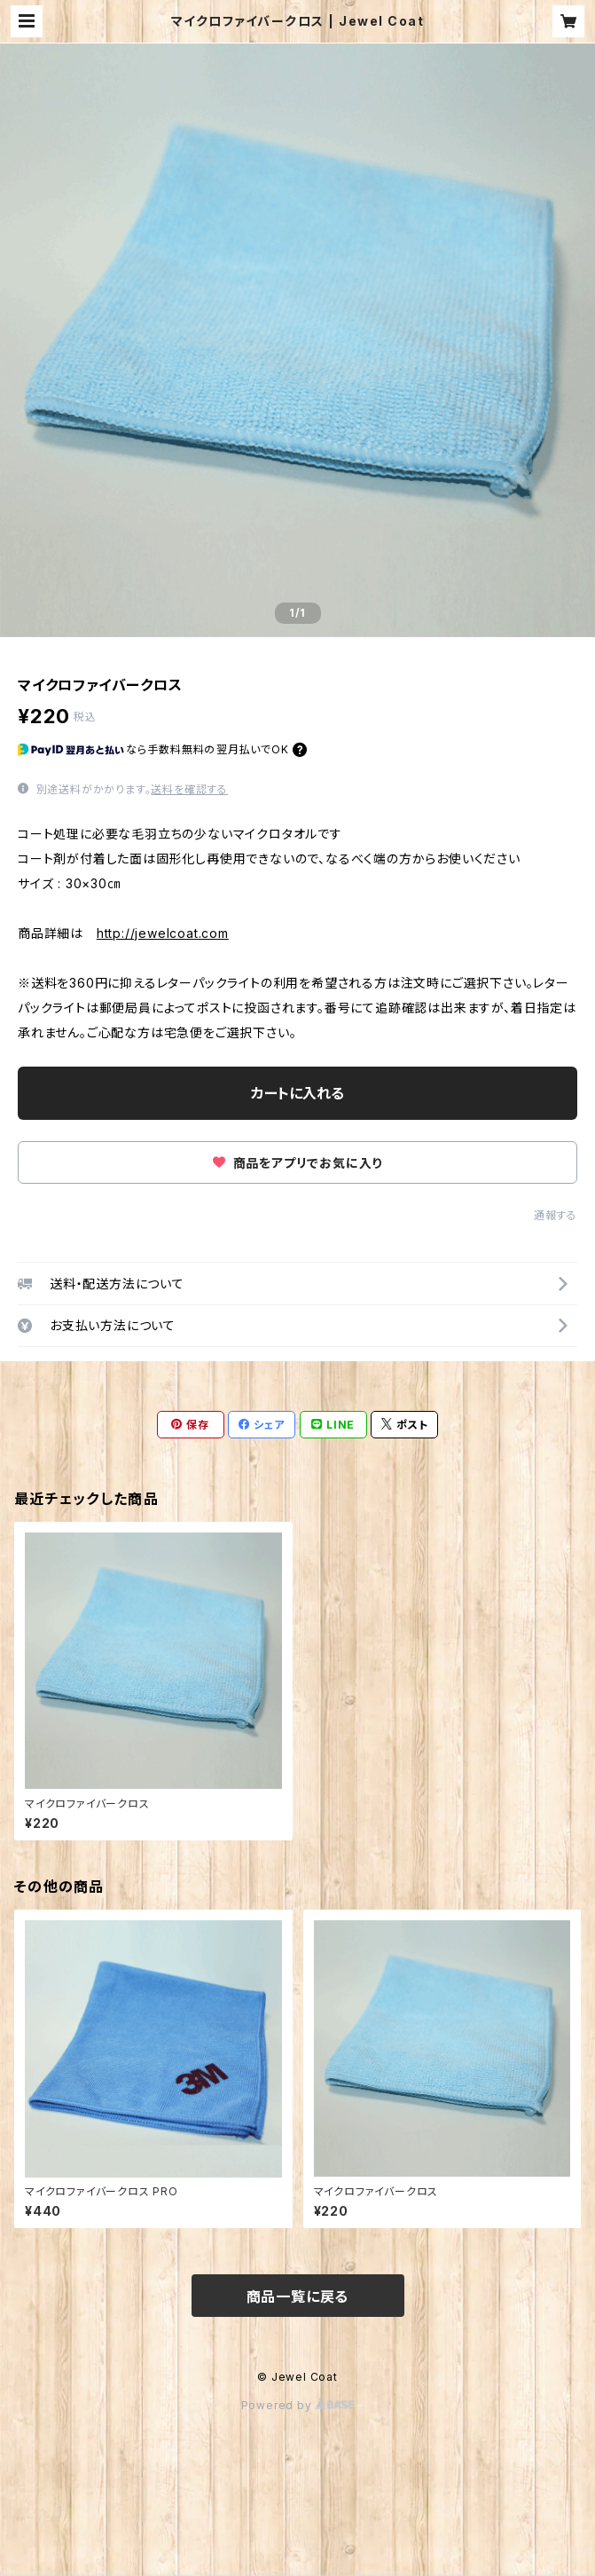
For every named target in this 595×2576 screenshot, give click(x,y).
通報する (555, 1215)
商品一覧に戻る (298, 2296)
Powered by (298, 2405)
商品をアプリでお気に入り (297, 1162)
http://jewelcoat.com (163, 933)
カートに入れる (297, 1093)
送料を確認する (189, 789)
